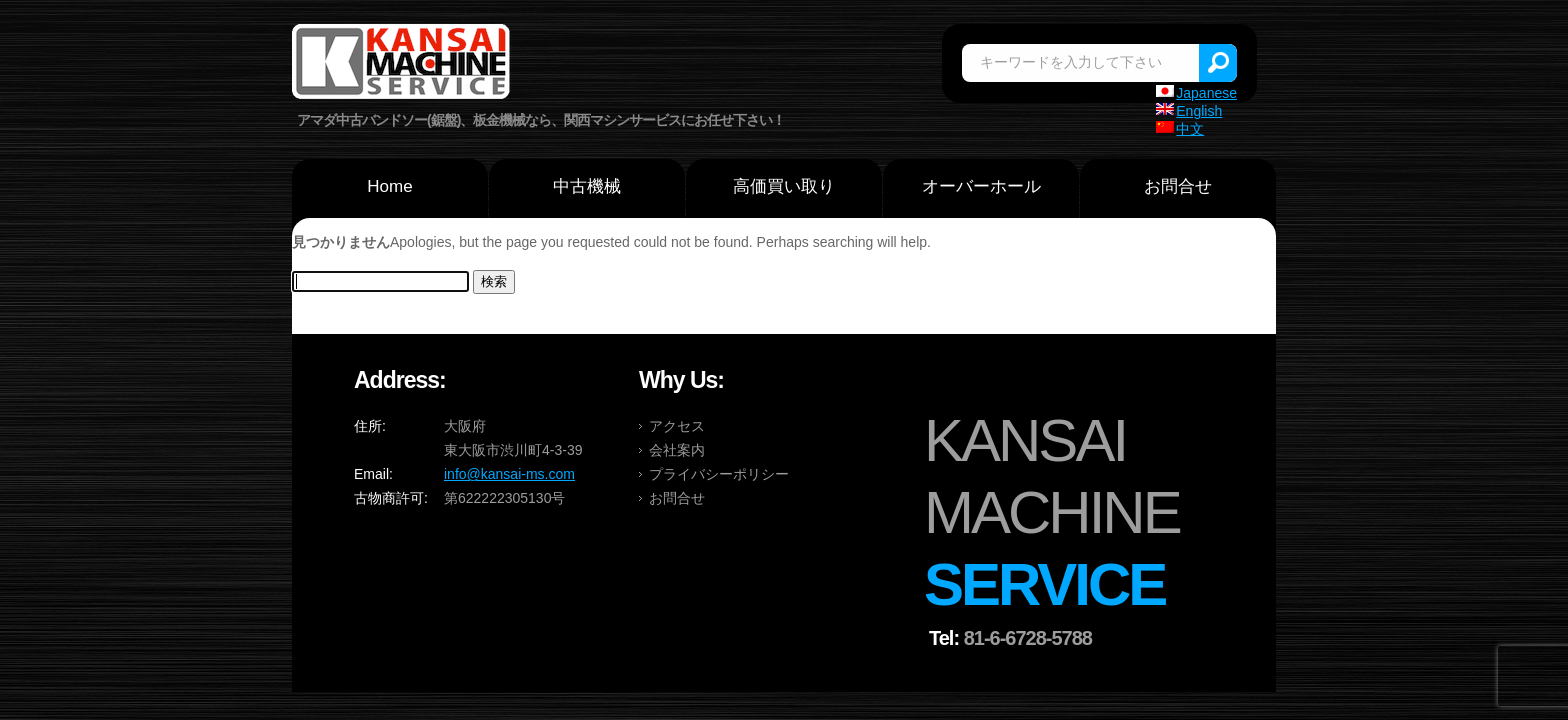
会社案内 (677, 450)
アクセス (677, 426)
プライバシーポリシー (719, 474)
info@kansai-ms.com (509, 474)
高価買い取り (784, 186)
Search (1218, 63)
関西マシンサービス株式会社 (402, 64)
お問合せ (1178, 186)
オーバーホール (981, 186)
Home (389, 186)
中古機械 (587, 186)
